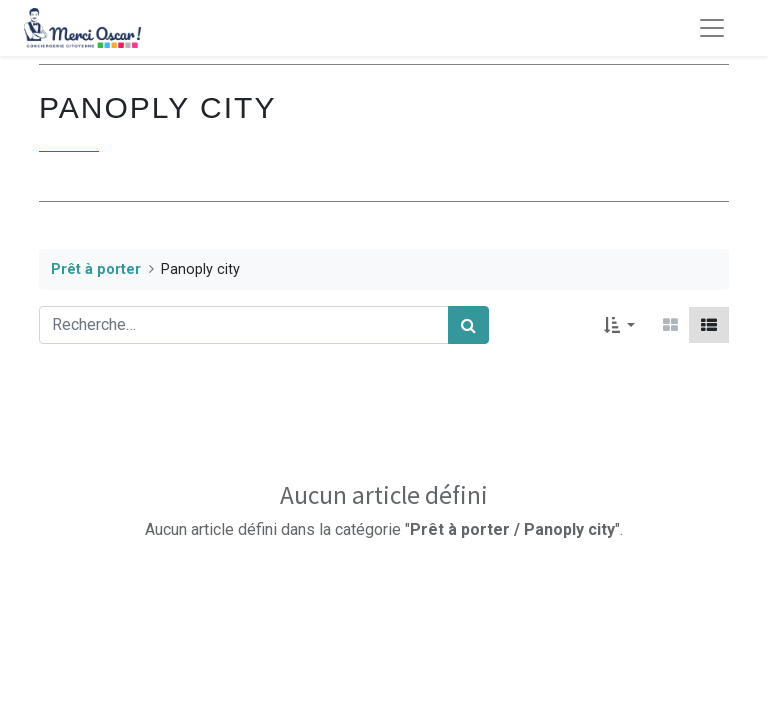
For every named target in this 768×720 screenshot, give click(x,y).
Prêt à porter (96, 269)
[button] (619, 325)
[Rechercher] (468, 325)
